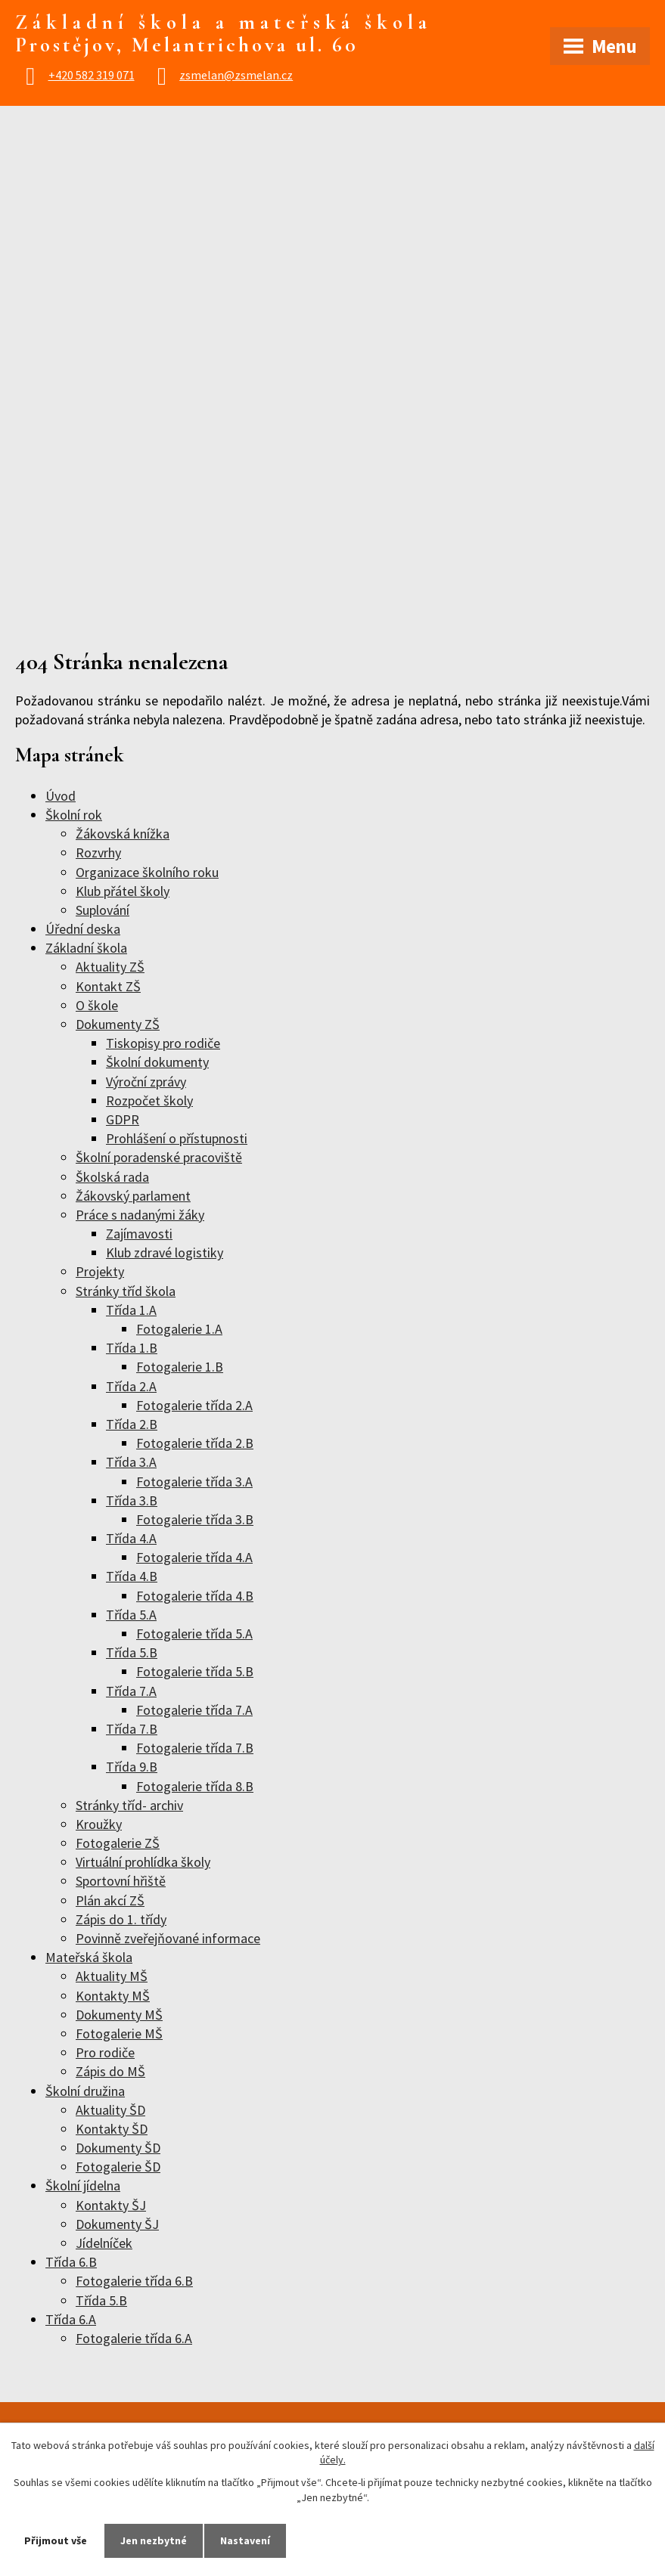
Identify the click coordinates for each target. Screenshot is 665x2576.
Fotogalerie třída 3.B (194, 1519)
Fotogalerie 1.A (179, 1329)
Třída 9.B (131, 1766)
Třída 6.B (71, 2262)
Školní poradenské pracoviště (159, 1157)
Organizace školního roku (147, 872)
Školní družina (85, 2091)
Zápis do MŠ (110, 2071)
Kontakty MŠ (113, 1995)
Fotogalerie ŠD (118, 2166)
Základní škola (86, 947)
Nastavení (245, 2540)
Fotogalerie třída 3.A (194, 1481)
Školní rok (73, 814)
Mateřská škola (88, 1957)
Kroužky (99, 1824)
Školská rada (112, 1177)
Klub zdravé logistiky (164, 1252)
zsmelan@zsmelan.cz (236, 74)
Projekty (100, 1271)
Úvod (60, 795)
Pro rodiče (105, 2052)
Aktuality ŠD (110, 2110)
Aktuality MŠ (112, 1976)
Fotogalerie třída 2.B (194, 1443)
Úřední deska (82, 929)
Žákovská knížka (122, 833)
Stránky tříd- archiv (129, 1805)
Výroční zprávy (146, 1081)
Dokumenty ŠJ (117, 2224)
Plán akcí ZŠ (110, 1900)
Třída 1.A (131, 1310)
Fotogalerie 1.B (179, 1366)
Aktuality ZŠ (110, 966)
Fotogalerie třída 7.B (194, 1747)
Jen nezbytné (153, 2540)
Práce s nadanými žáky (140, 1214)
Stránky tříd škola (126, 1291)
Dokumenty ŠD (118, 2147)
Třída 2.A (131, 1386)
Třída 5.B (131, 1652)
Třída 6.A (70, 2319)
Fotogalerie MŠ (119, 2033)
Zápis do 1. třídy (121, 1919)
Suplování (102, 910)
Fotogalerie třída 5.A (194, 1633)
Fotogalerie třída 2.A (194, 1405)
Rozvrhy (98, 852)
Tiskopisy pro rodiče (163, 1043)
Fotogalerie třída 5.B (194, 1671)
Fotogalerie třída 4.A (194, 1557)
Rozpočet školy (149, 1100)
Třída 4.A (131, 1538)
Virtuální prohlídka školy (143, 1862)
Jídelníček (104, 2243)
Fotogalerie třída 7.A (194, 1710)
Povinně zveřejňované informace (168, 1938)
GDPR (122, 1119)
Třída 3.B (131, 1500)
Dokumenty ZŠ (118, 1024)
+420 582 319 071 (91, 74)
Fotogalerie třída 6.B (134, 2280)
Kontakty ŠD (112, 2128)
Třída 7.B (131, 1728)
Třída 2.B (131, 1424)
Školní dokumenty (157, 1062)
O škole (97, 1005)
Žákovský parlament (133, 1195)
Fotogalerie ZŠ (118, 1843)
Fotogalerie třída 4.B (194, 1595)
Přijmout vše (55, 2540)
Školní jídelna (82, 2185)
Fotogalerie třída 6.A (134, 2338)
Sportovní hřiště (121, 1880)
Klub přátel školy (122, 891)
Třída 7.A (131, 1691)
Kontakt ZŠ (108, 986)
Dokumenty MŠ (119, 2014)
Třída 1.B (131, 1347)
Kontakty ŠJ (111, 2205)
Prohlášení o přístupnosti (176, 1138)
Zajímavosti (139, 1233)
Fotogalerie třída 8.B (194, 1786)
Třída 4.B (131, 1576)
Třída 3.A (131, 1462)
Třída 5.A (131, 1614)
